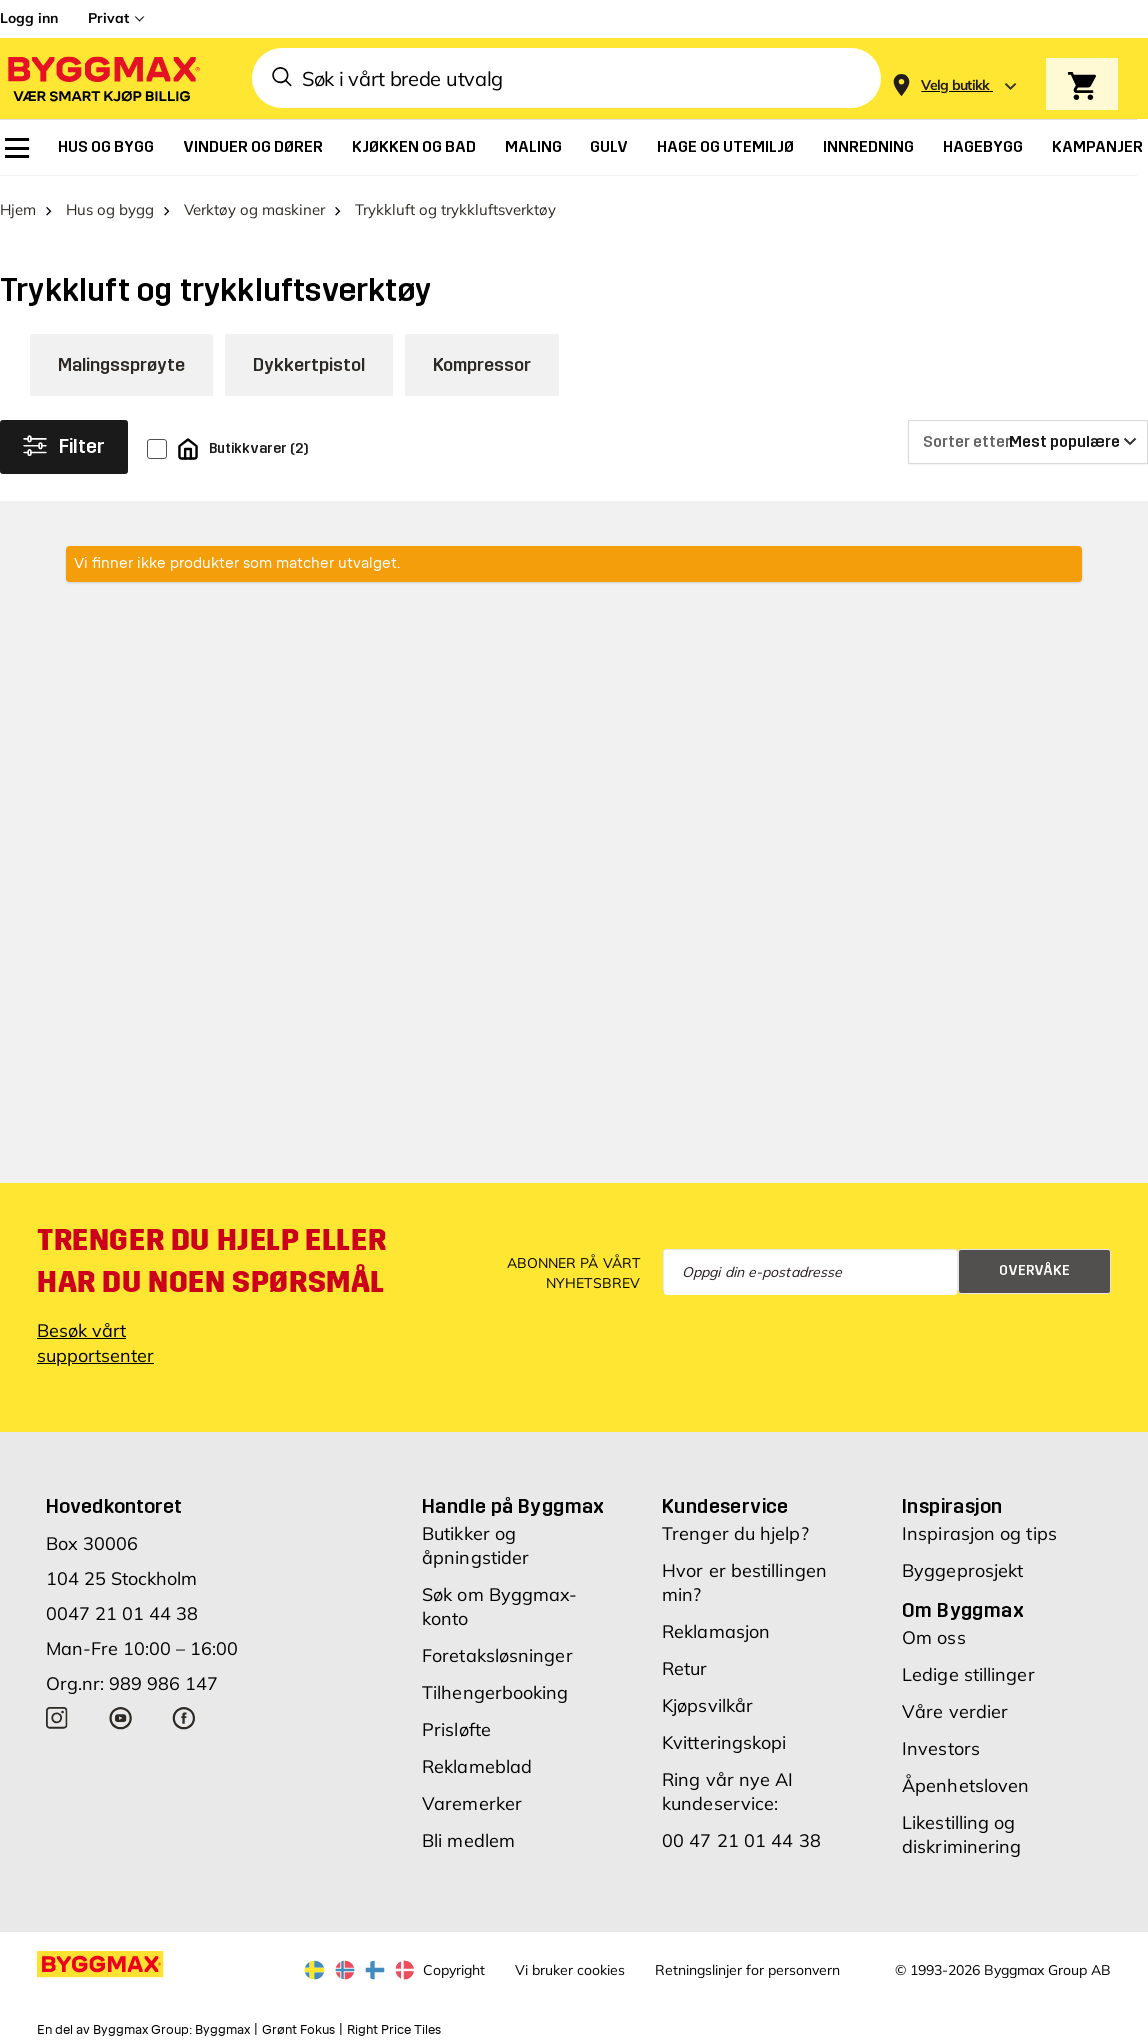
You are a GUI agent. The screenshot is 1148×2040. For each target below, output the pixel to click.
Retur (685, 1661)
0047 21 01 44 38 (122, 1606)
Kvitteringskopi (724, 1735)
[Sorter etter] (1028, 435)
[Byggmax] (102, 78)
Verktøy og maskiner (254, 202)
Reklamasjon (716, 1624)
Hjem (18, 202)
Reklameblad (477, 1759)
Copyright (454, 1963)
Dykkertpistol (309, 358)
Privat (108, 18)
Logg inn (29, 18)
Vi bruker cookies (570, 1963)
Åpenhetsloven (965, 1778)
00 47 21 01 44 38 (741, 1833)
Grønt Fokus (298, 2023)
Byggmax (222, 2023)
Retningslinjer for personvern (747, 1963)
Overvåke (1034, 1264)
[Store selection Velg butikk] (955, 85)
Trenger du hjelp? (735, 1526)
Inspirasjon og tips (979, 1526)
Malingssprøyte (121, 358)
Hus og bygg (110, 202)
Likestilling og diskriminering (961, 1827)
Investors (941, 1741)
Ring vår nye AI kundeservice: (728, 1784)
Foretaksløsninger (497, 1648)
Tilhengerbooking (495, 1685)
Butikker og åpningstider (475, 1538)
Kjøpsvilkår (707, 1698)
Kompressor (482, 358)
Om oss (934, 1630)
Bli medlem (468, 1833)
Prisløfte (456, 1722)
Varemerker (472, 1796)
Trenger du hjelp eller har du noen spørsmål (211, 1254)
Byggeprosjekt (962, 1563)
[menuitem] (17, 148)
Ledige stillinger (968, 1667)
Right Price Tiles (394, 2023)
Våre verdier (955, 1704)
